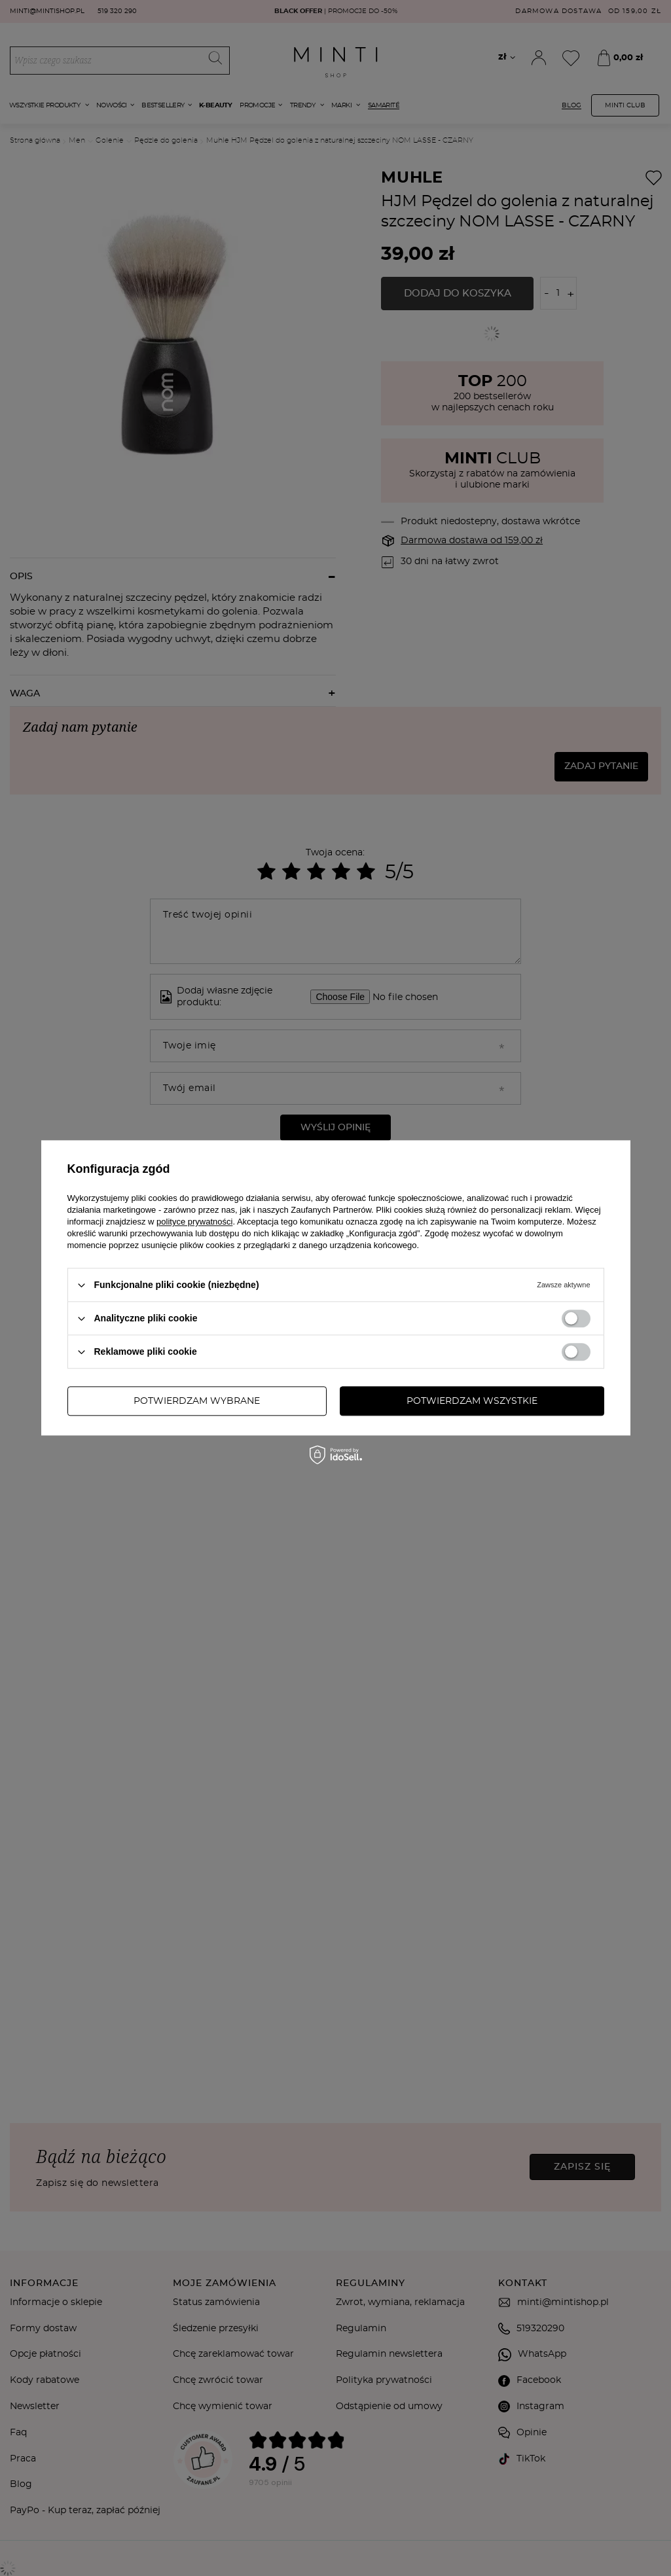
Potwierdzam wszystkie (472, 1401)
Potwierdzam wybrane (197, 1401)
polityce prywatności (194, 1221)
